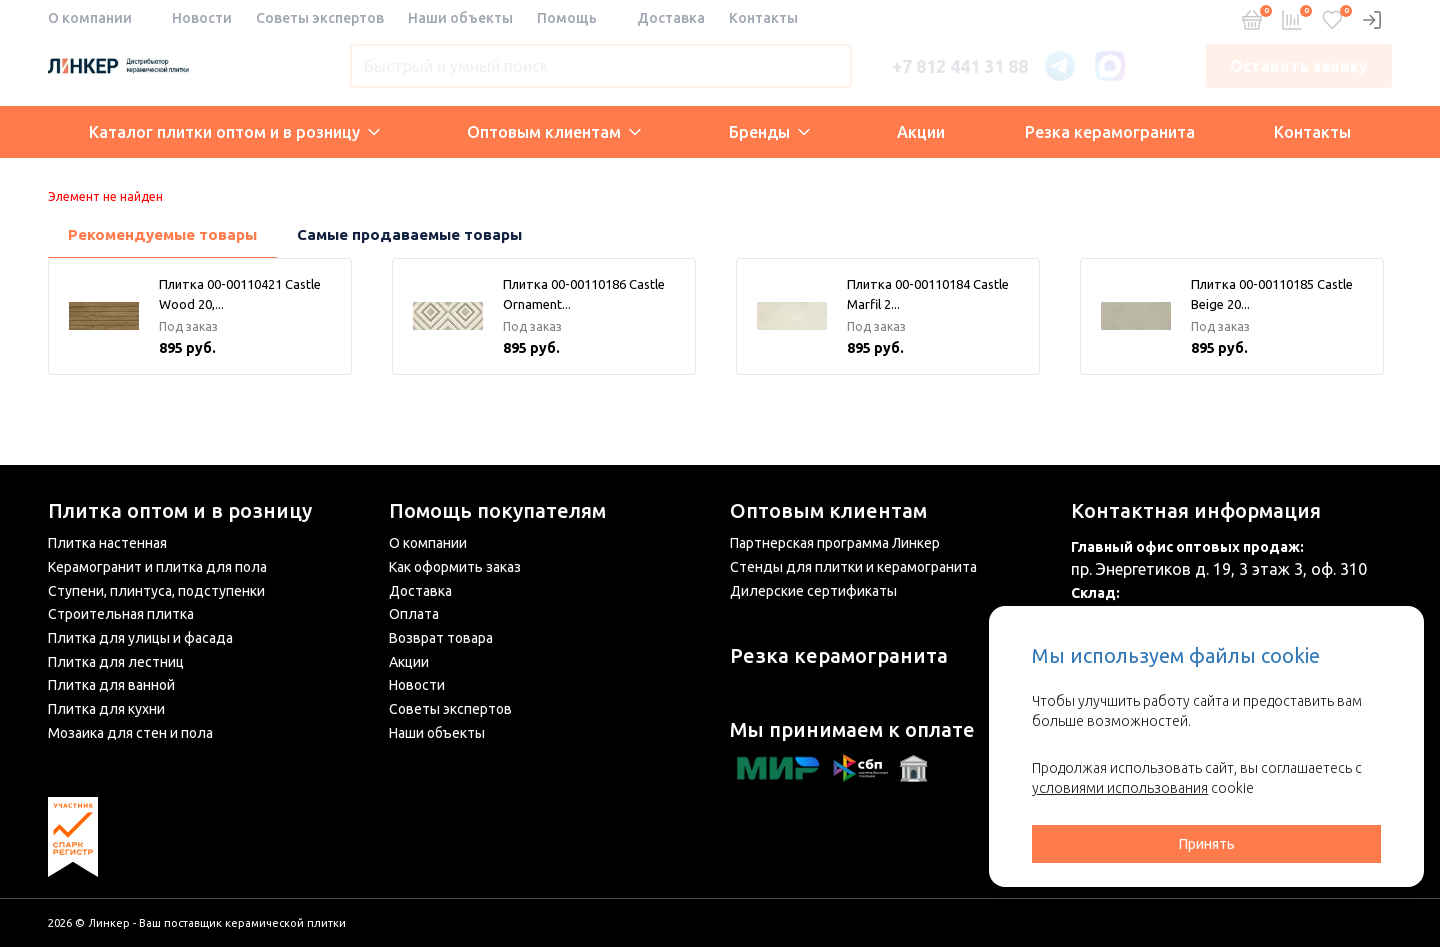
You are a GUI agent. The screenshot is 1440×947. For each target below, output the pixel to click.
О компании (90, 18)
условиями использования (1120, 788)
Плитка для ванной (111, 685)
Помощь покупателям (497, 511)
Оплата (414, 614)
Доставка (671, 18)
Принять (1207, 844)
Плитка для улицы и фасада (140, 638)
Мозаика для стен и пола (130, 733)
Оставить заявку (1299, 66)
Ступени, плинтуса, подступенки (156, 591)
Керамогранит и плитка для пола (157, 567)
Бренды (769, 132)
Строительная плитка (121, 614)
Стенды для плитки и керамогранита (853, 567)
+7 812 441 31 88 (960, 66)
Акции (921, 132)
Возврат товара (441, 638)
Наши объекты (460, 18)
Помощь (567, 18)
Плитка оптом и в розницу (180, 511)
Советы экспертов (320, 18)
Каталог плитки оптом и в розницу (234, 132)
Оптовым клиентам (554, 132)
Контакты (763, 18)
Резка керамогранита (1110, 132)
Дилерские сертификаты (813, 591)
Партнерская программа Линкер (835, 543)
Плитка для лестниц (116, 662)
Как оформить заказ (455, 567)
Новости (202, 18)
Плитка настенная (107, 543)
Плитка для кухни (106, 709)
